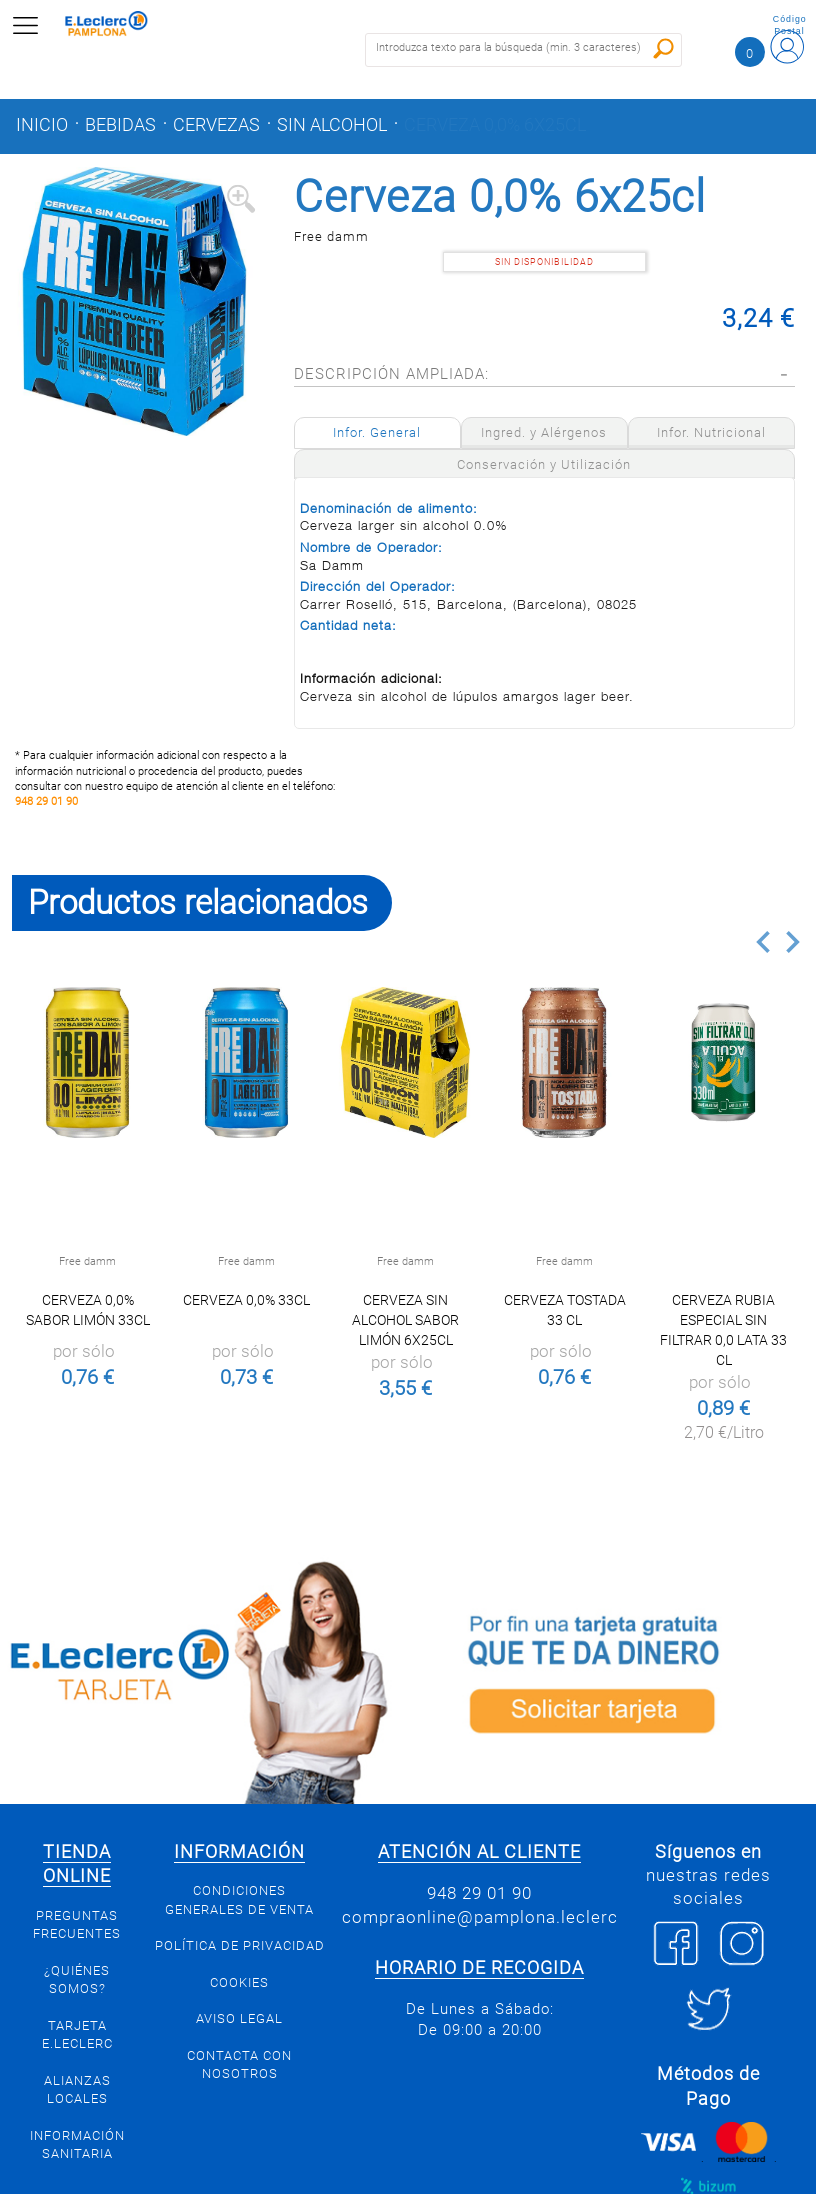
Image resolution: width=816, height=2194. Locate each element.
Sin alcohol (332, 125)
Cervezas (216, 125)
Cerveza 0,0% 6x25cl (495, 125)
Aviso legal (239, 2018)
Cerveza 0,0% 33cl (246, 1300)
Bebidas (120, 125)
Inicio (42, 125)
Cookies (239, 1982)
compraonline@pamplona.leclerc (480, 1917)
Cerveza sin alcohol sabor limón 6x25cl (405, 1320)
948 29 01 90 (46, 801)
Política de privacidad (240, 1945)
